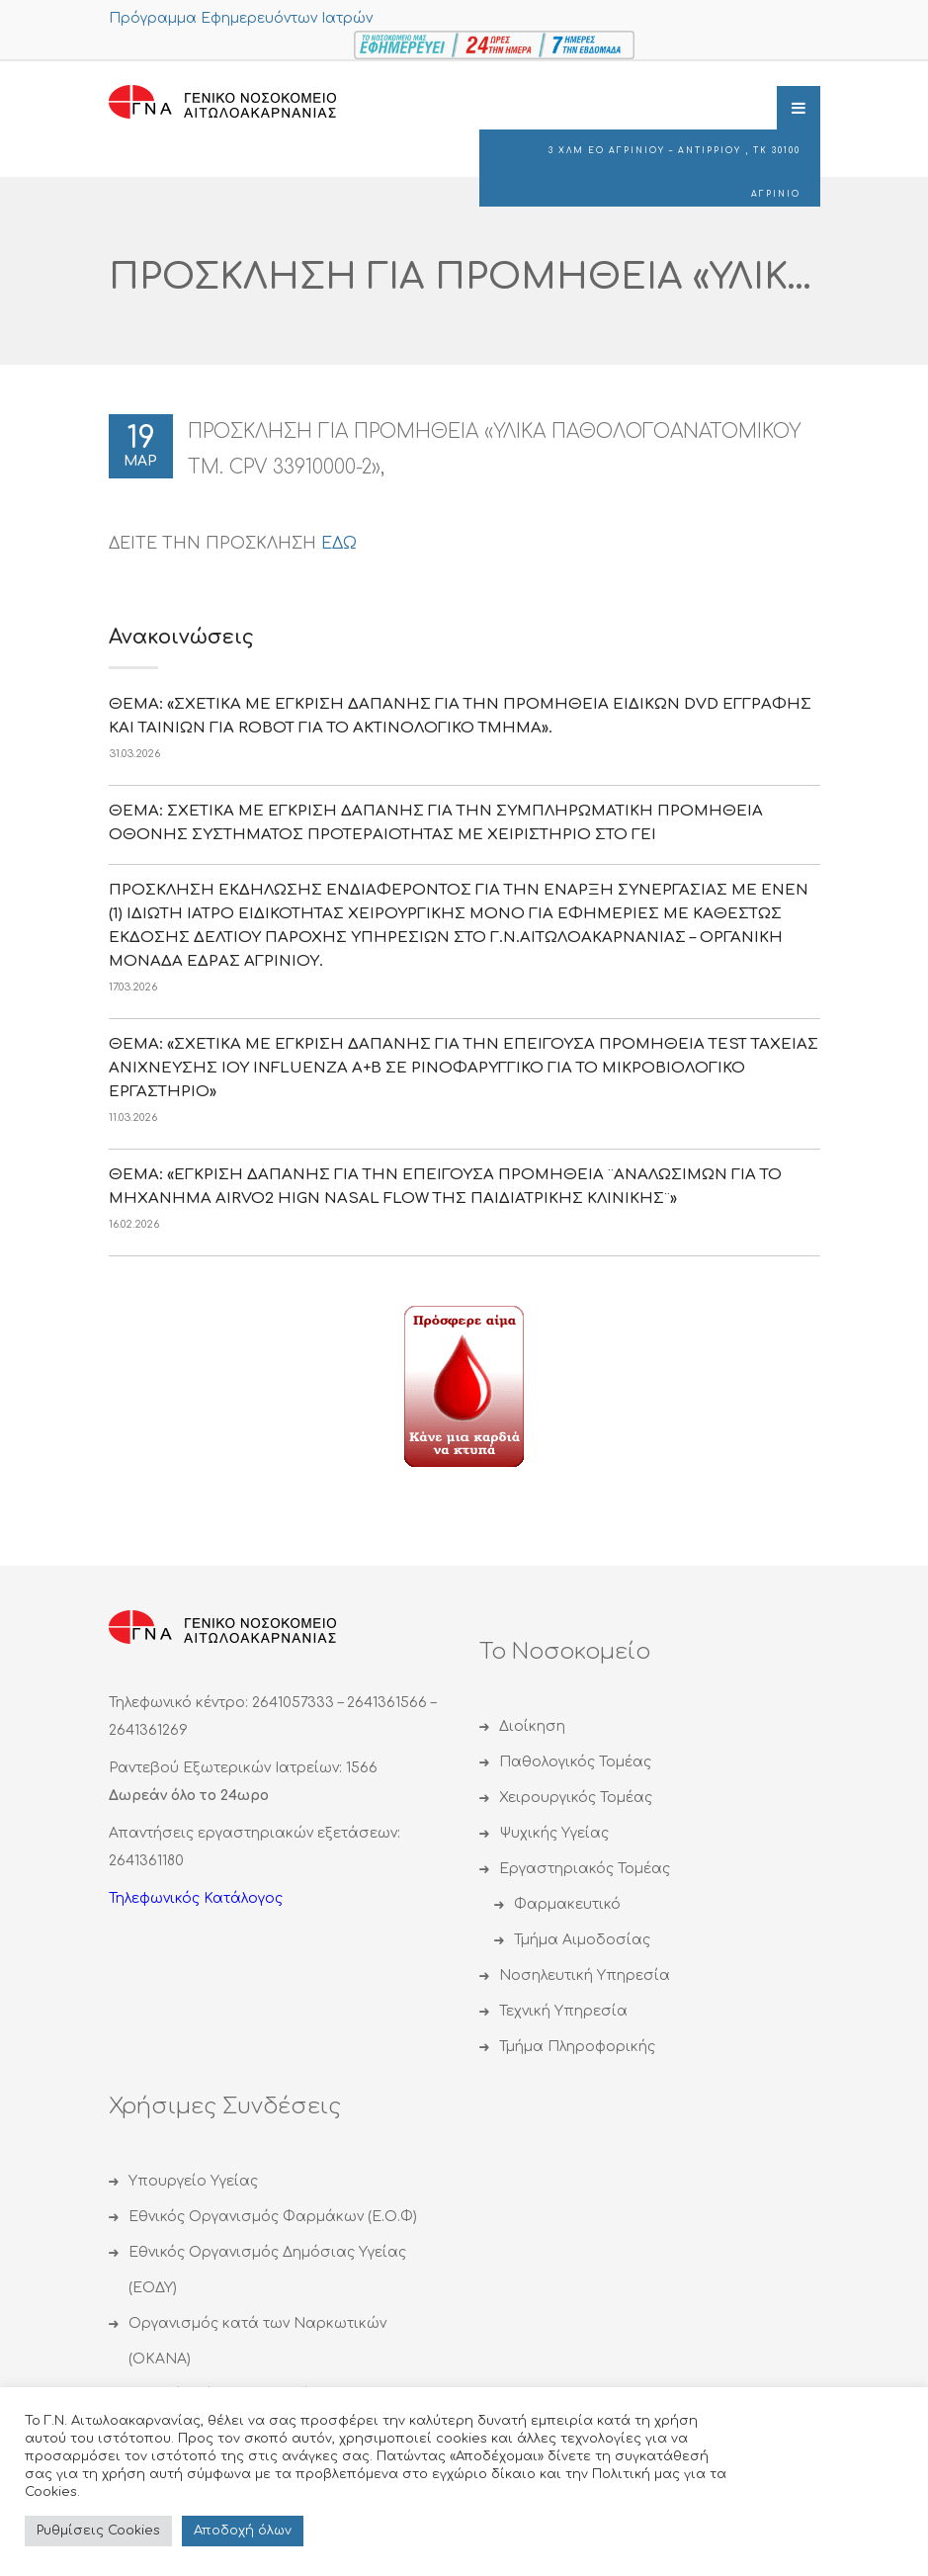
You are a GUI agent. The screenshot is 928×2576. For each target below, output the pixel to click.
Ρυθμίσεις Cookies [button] (98, 2530)
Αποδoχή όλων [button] (243, 2530)
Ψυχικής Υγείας (554, 1833)
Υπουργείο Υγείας (193, 2181)
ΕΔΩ (339, 544)
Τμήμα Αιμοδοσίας (582, 1939)
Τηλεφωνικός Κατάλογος (196, 1898)
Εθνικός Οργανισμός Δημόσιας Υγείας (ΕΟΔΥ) (267, 2270)
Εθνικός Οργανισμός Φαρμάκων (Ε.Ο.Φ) (272, 2216)
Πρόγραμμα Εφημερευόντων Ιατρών (241, 18)
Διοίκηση (532, 1726)
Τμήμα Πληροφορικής (577, 2046)
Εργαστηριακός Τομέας (584, 1868)
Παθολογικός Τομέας (575, 1762)
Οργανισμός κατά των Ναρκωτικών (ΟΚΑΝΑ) (257, 2341)
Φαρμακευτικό (567, 1904)
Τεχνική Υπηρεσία (563, 2011)
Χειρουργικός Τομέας (575, 1797)
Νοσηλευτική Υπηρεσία (584, 1975)
